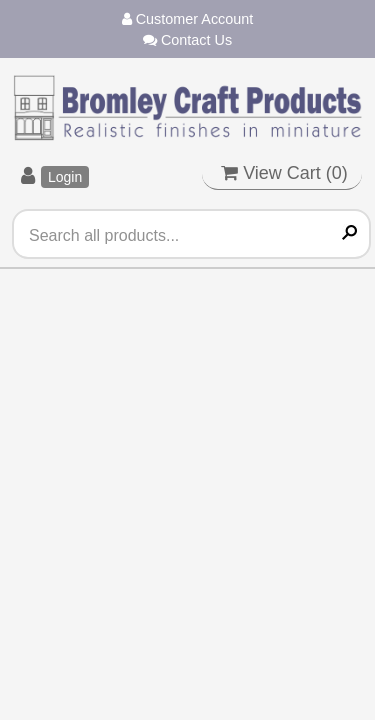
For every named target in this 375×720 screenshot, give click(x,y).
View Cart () (284, 173)
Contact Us (187, 40)
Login (65, 177)
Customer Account (188, 19)
